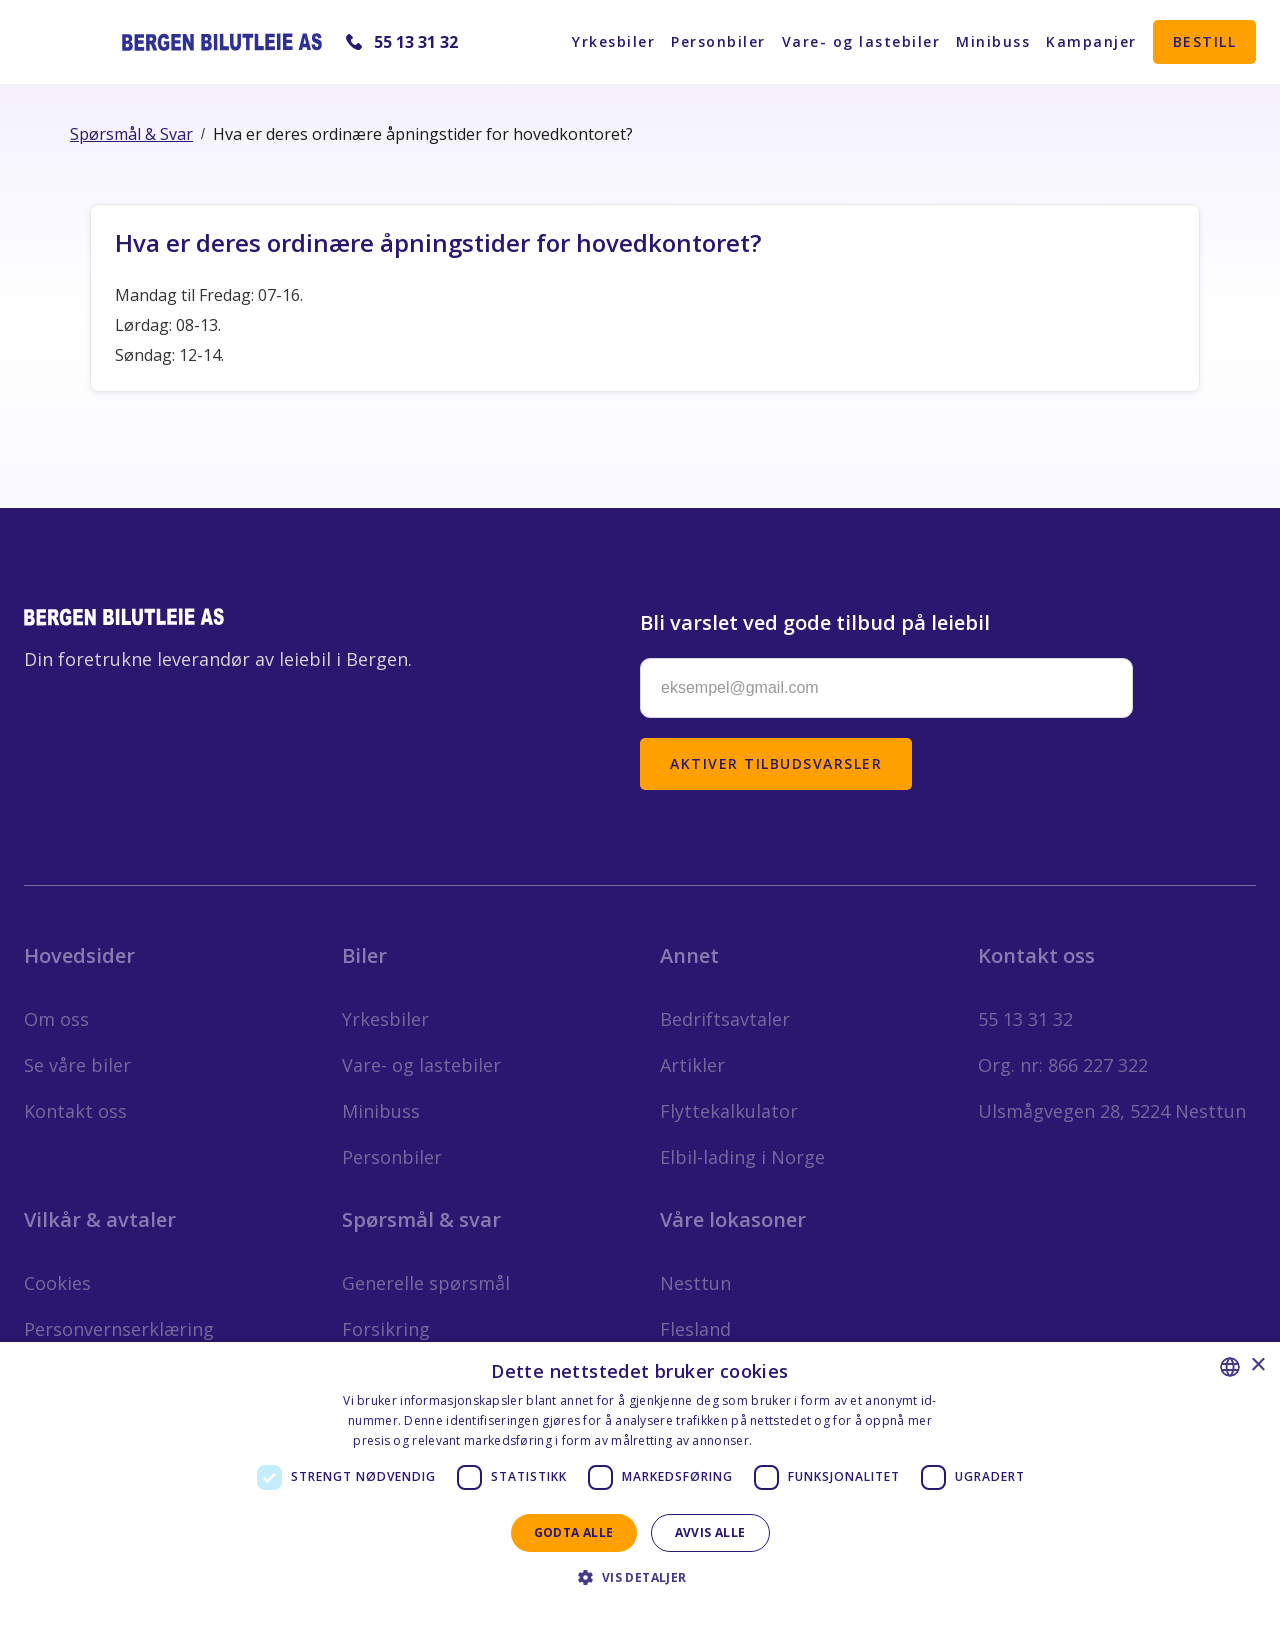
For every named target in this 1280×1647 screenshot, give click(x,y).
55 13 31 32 (416, 42)
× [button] (1257, 1365)
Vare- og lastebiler (861, 41)
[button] (639, 1577)
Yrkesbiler (613, 41)
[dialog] (640, 1494)
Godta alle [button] (574, 1532)
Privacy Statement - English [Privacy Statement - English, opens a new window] (627, 1612)
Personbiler (718, 41)
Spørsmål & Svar (131, 134)
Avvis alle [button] (710, 1532)
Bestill (1205, 41)
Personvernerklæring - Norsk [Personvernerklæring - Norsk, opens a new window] (841, 1440)
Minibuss (993, 41)
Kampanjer (1091, 41)
